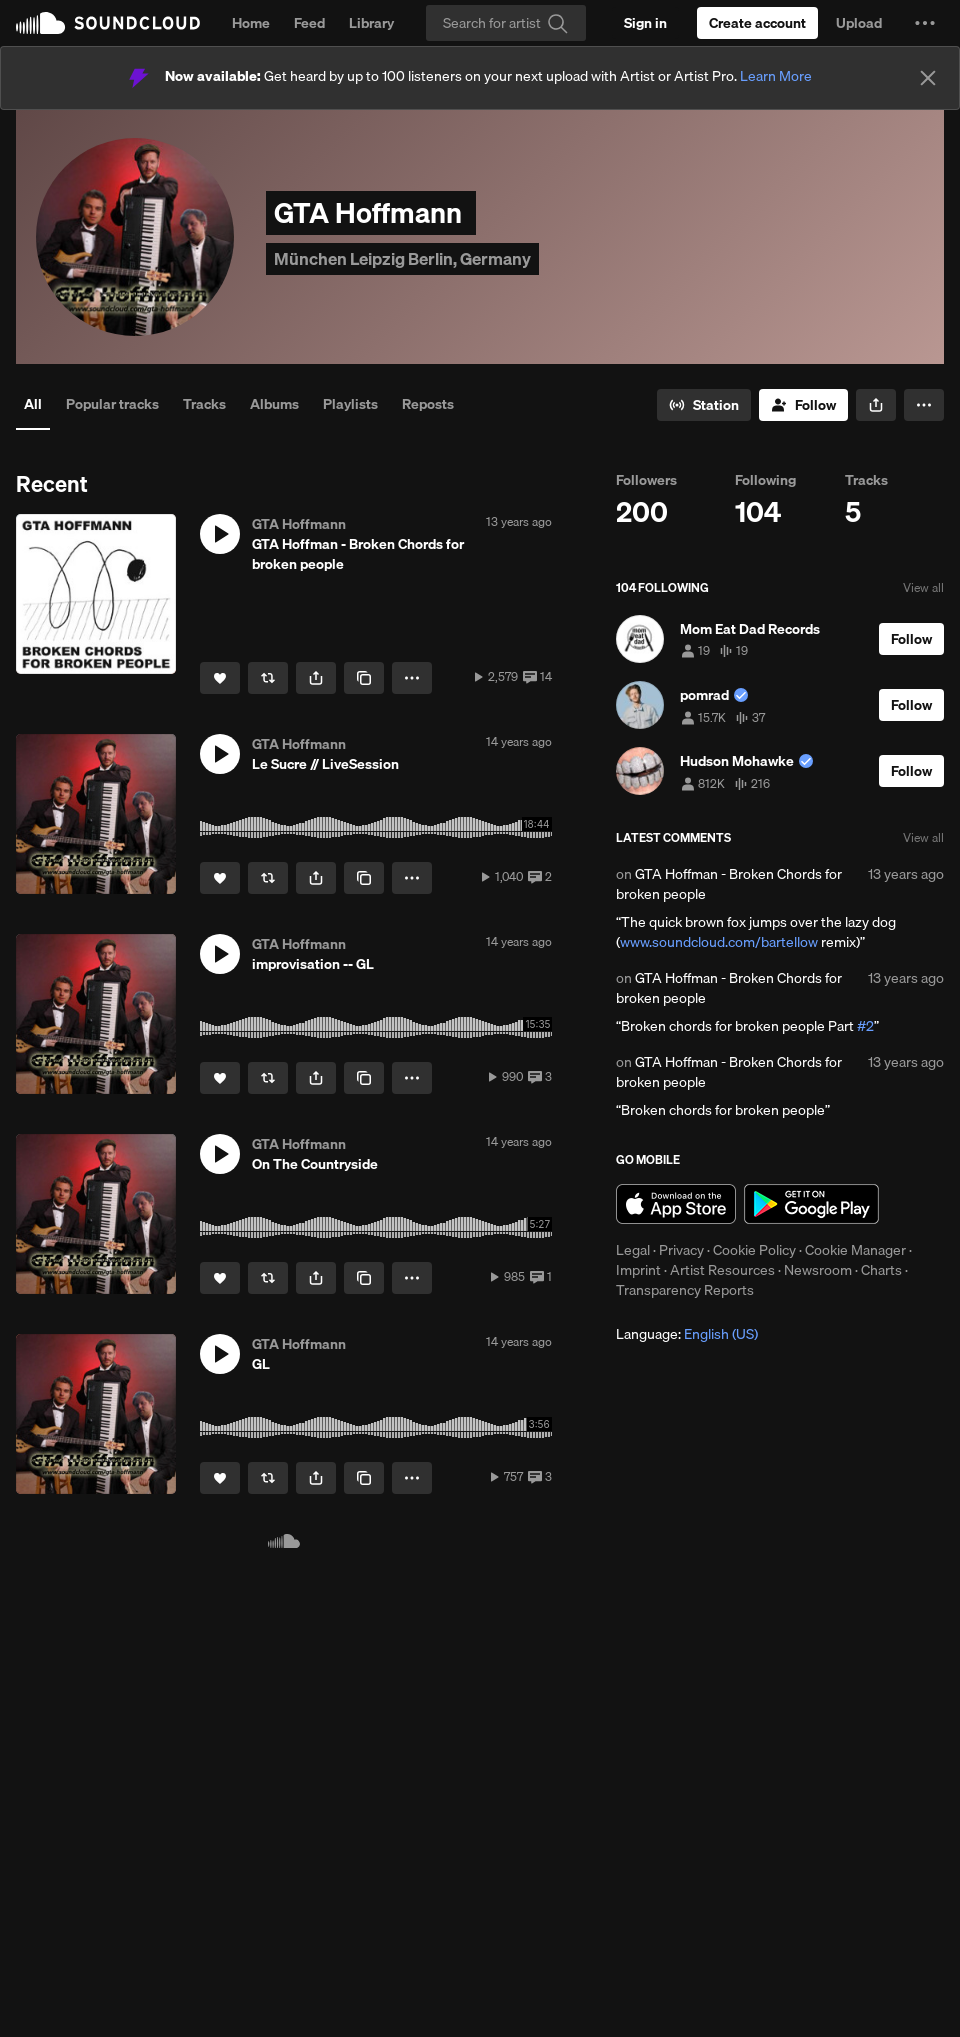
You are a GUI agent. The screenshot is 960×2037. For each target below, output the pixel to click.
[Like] (220, 678)
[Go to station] (704, 405)
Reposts (428, 404)
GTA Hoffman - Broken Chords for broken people (729, 884)
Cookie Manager (855, 1250)
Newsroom (818, 1270)
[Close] (928, 78)
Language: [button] (687, 1334)
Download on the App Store (676, 1204)
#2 (865, 1026)
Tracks (204, 404)
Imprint (638, 1270)
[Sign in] (645, 23)
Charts (881, 1270)
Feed (309, 23)
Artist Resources (722, 1270)
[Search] (506, 23)
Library (371, 23)
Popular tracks (112, 404)
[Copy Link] (364, 678)
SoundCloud (108, 23)
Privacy (681, 1250)
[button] (925, 23)
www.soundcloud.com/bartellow (719, 942)
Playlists (350, 404)
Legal (633, 1250)
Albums (274, 404)
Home (251, 23)
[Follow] (803, 405)
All (33, 404)
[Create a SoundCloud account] (757, 23)
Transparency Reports (685, 1290)
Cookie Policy (754, 1250)
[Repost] (268, 678)
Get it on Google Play (811, 1204)
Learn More (776, 76)
